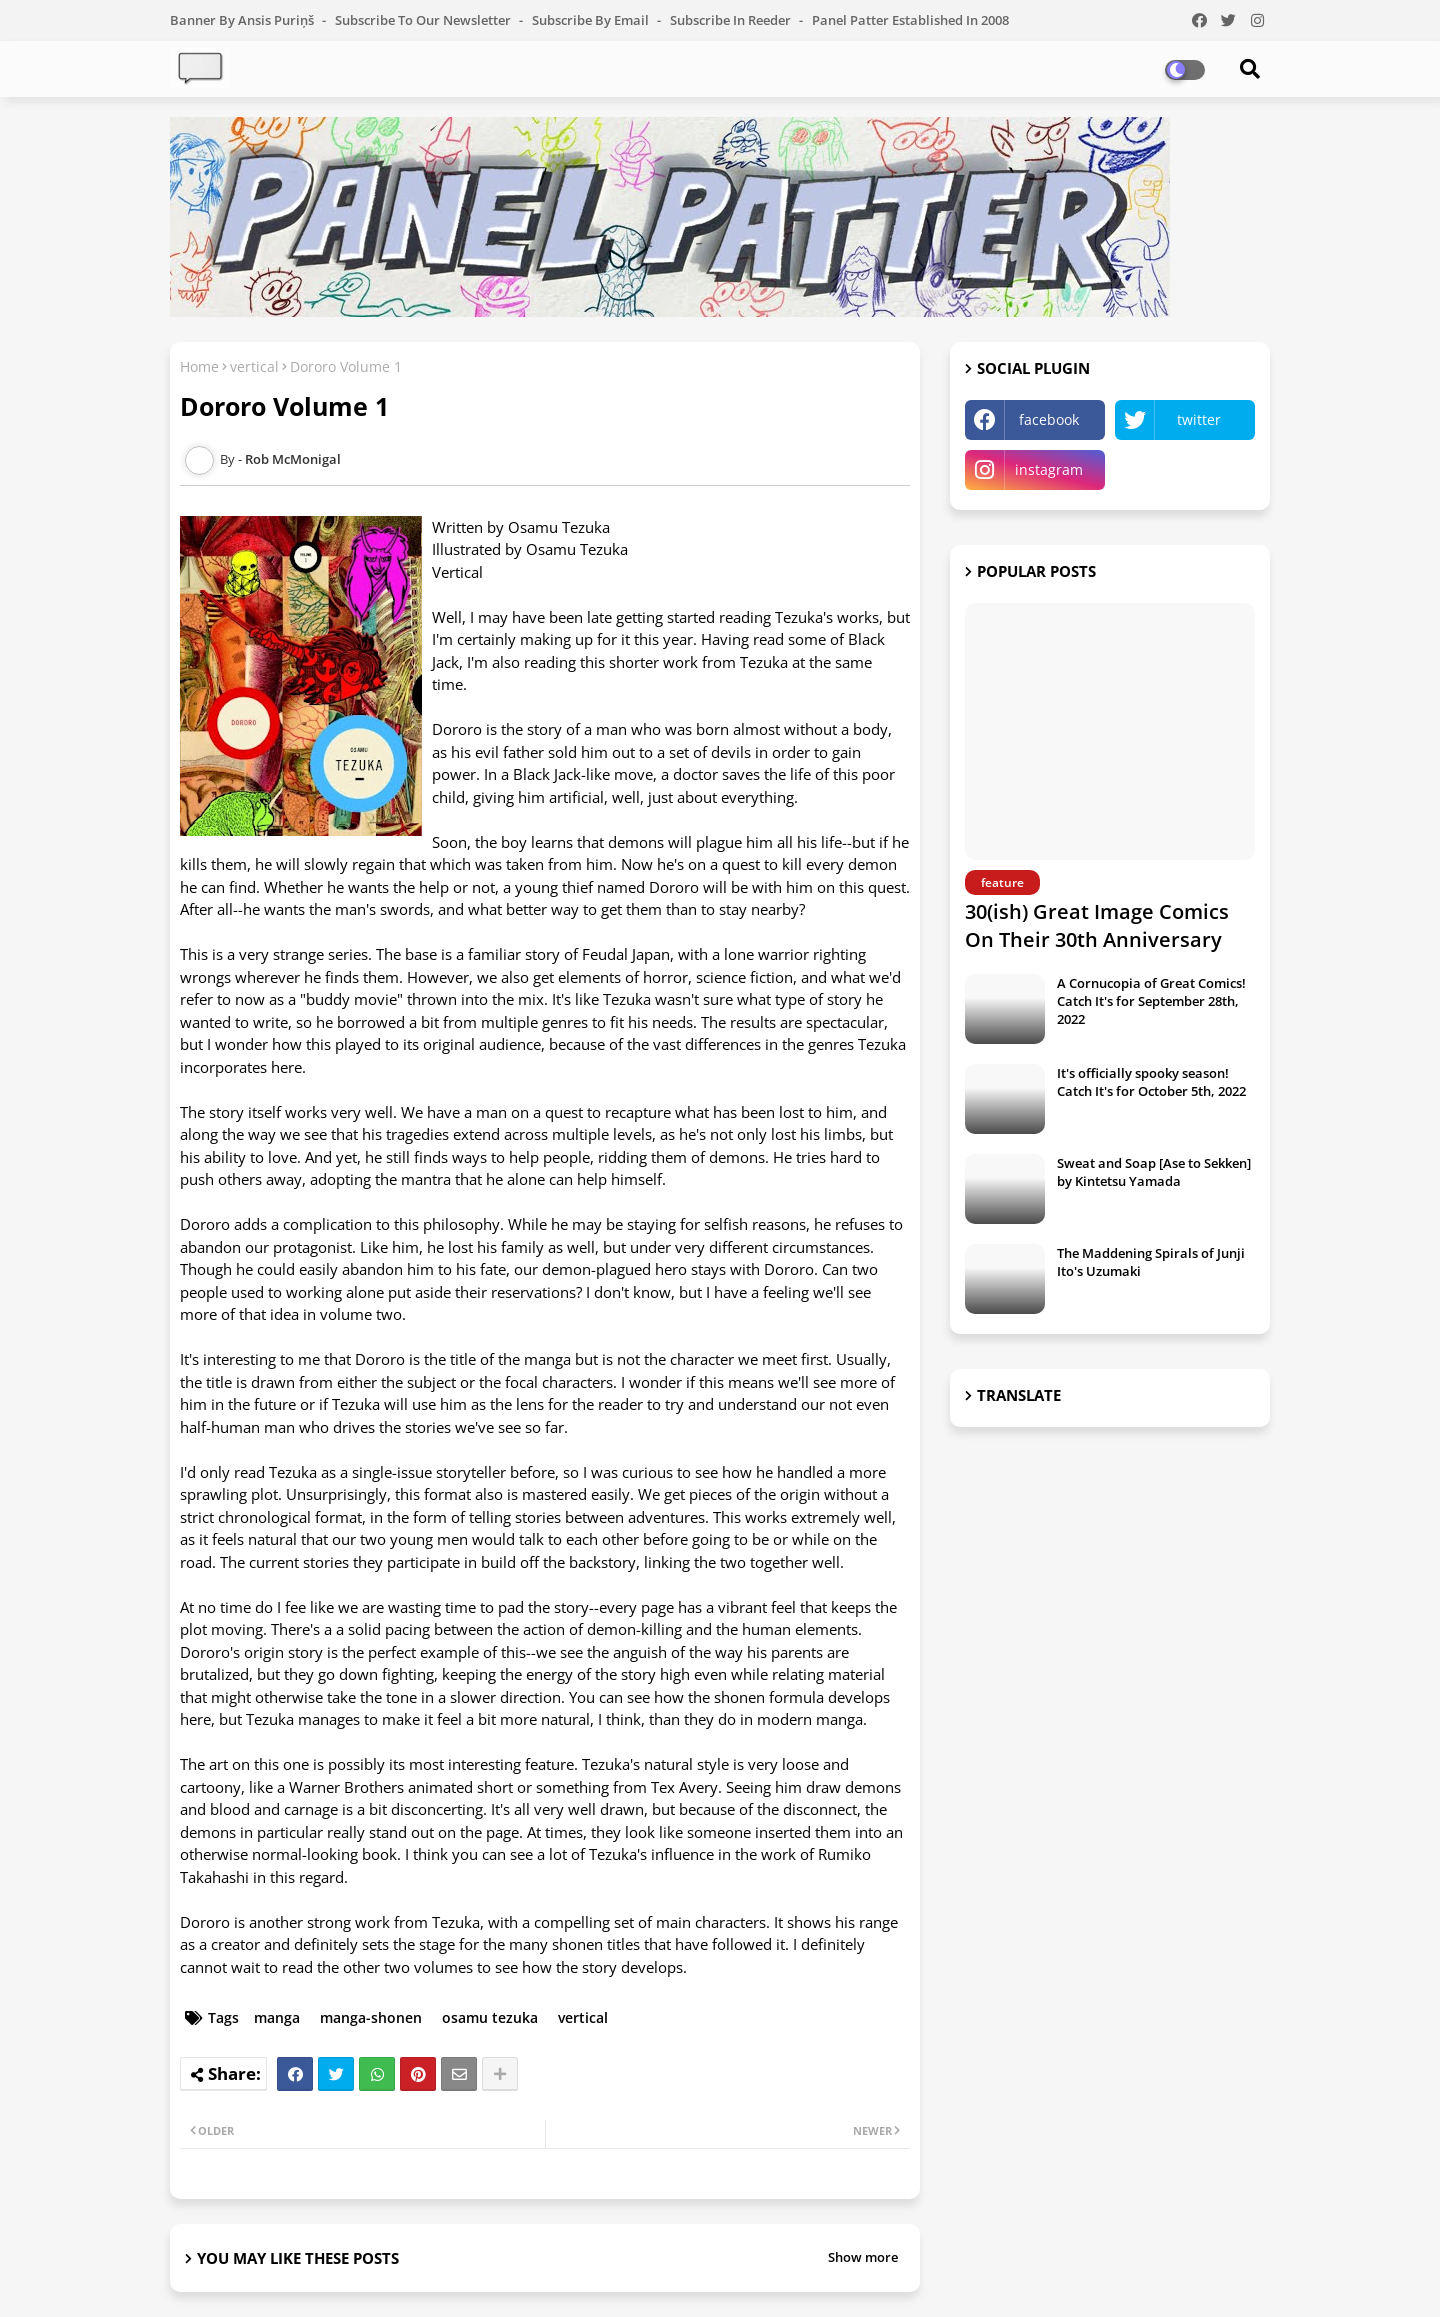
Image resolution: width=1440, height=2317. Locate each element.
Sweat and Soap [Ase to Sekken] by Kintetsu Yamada (1154, 1172)
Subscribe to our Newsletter (424, 20)
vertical (254, 366)
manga (277, 2017)
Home (199, 366)
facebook (1049, 419)
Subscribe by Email (592, 20)
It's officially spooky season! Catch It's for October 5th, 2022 (1151, 1082)
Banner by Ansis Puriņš (243, 20)
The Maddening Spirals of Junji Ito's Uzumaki (1151, 1262)
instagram (1049, 469)
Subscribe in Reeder (732, 20)
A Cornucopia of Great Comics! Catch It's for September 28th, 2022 (1151, 1001)
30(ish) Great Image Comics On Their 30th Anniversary (1097, 925)
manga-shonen (371, 2017)
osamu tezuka (490, 2017)
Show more (863, 2257)
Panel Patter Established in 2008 (910, 20)
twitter (1199, 419)
